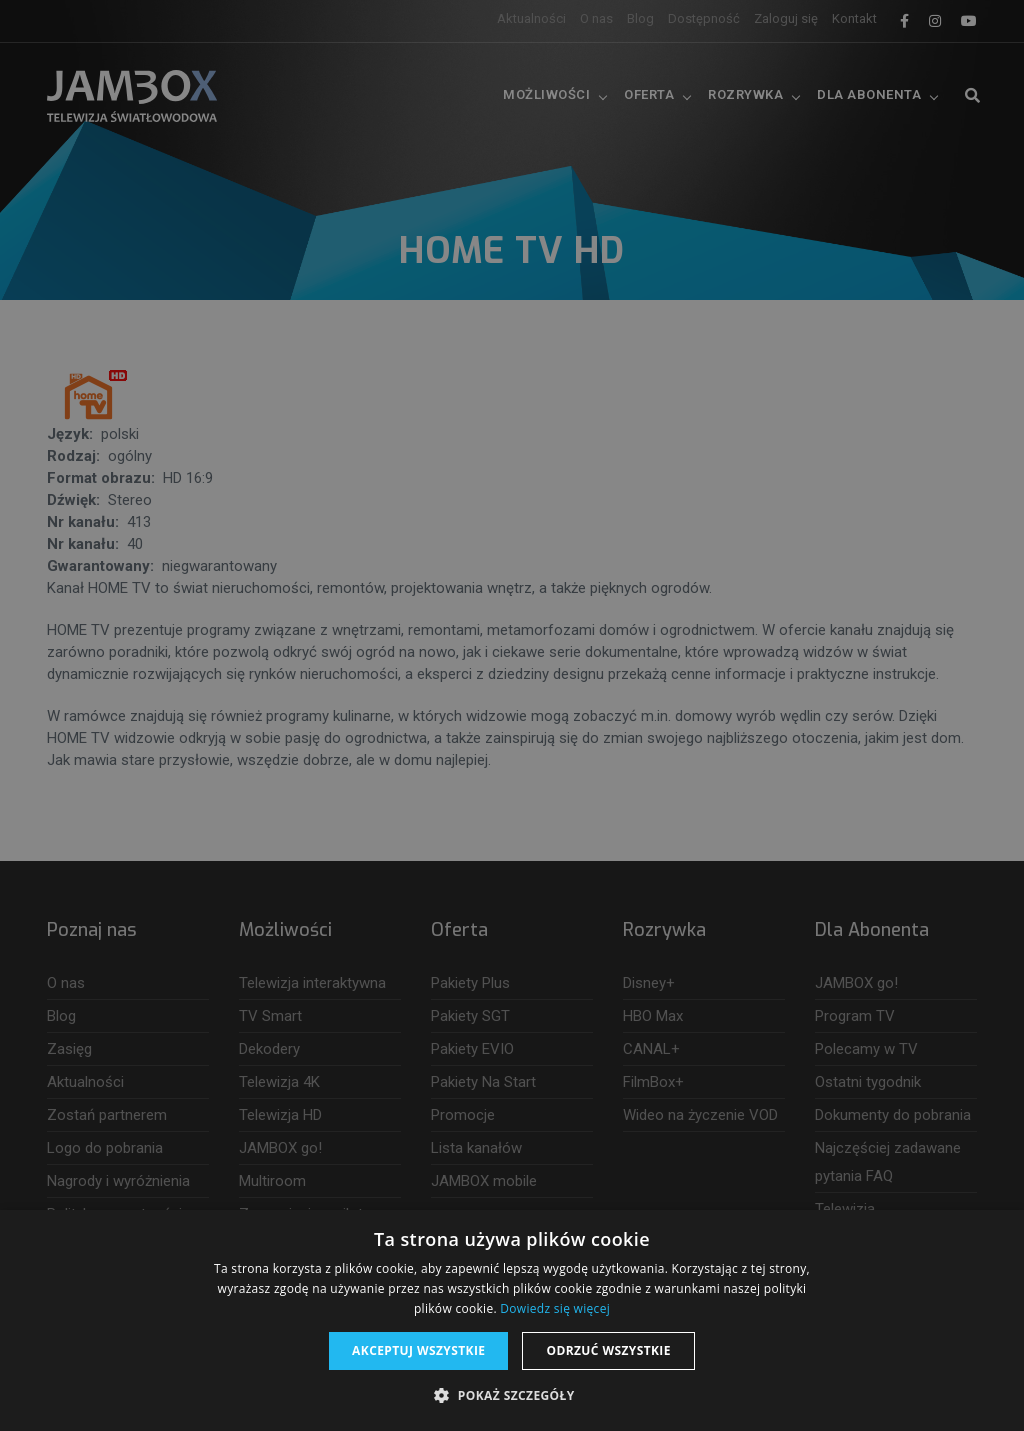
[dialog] (512, 715)
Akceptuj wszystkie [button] (418, 1350)
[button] (511, 1396)
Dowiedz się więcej (555, 1308)
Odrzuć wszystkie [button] (608, 1350)
